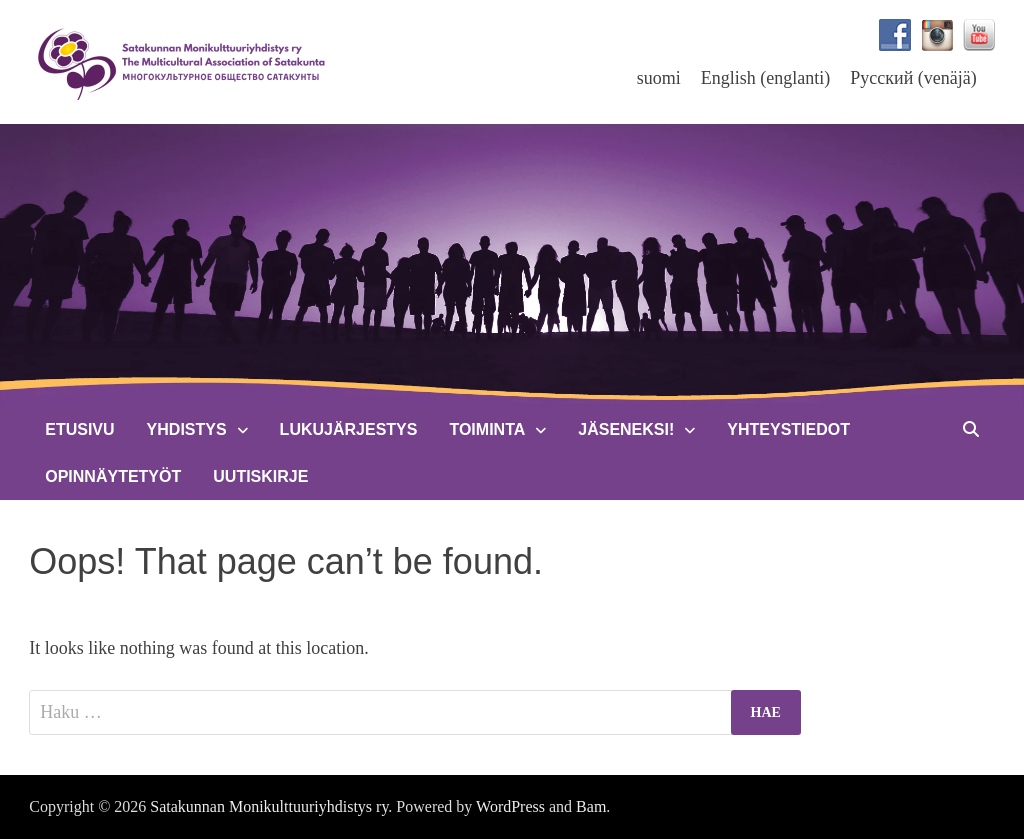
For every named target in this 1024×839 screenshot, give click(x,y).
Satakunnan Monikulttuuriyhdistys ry (269, 806)
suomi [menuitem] (659, 78)
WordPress (510, 806)
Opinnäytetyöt (113, 476)
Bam (591, 806)
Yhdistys (187, 429)
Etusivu (79, 429)
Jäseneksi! (626, 429)
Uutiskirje (260, 476)
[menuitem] (659, 77)
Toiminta (487, 429)
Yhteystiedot (788, 429)
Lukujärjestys (349, 429)
